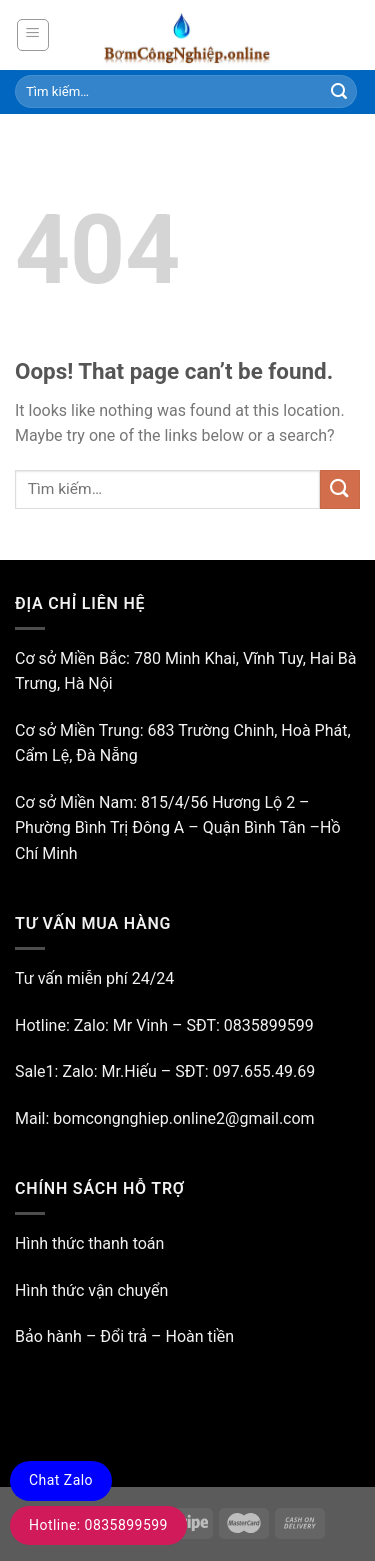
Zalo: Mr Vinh (119, 1025)
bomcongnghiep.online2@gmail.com (183, 1118)
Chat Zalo (61, 1480)
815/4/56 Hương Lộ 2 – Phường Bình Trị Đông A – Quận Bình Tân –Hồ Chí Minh (178, 828)
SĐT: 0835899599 (249, 1025)
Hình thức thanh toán (89, 1243)
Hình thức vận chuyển (91, 1290)
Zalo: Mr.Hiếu (109, 1071)
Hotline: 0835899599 (98, 1525)
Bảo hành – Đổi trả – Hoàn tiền (124, 1336)
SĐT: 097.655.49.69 (245, 1071)
